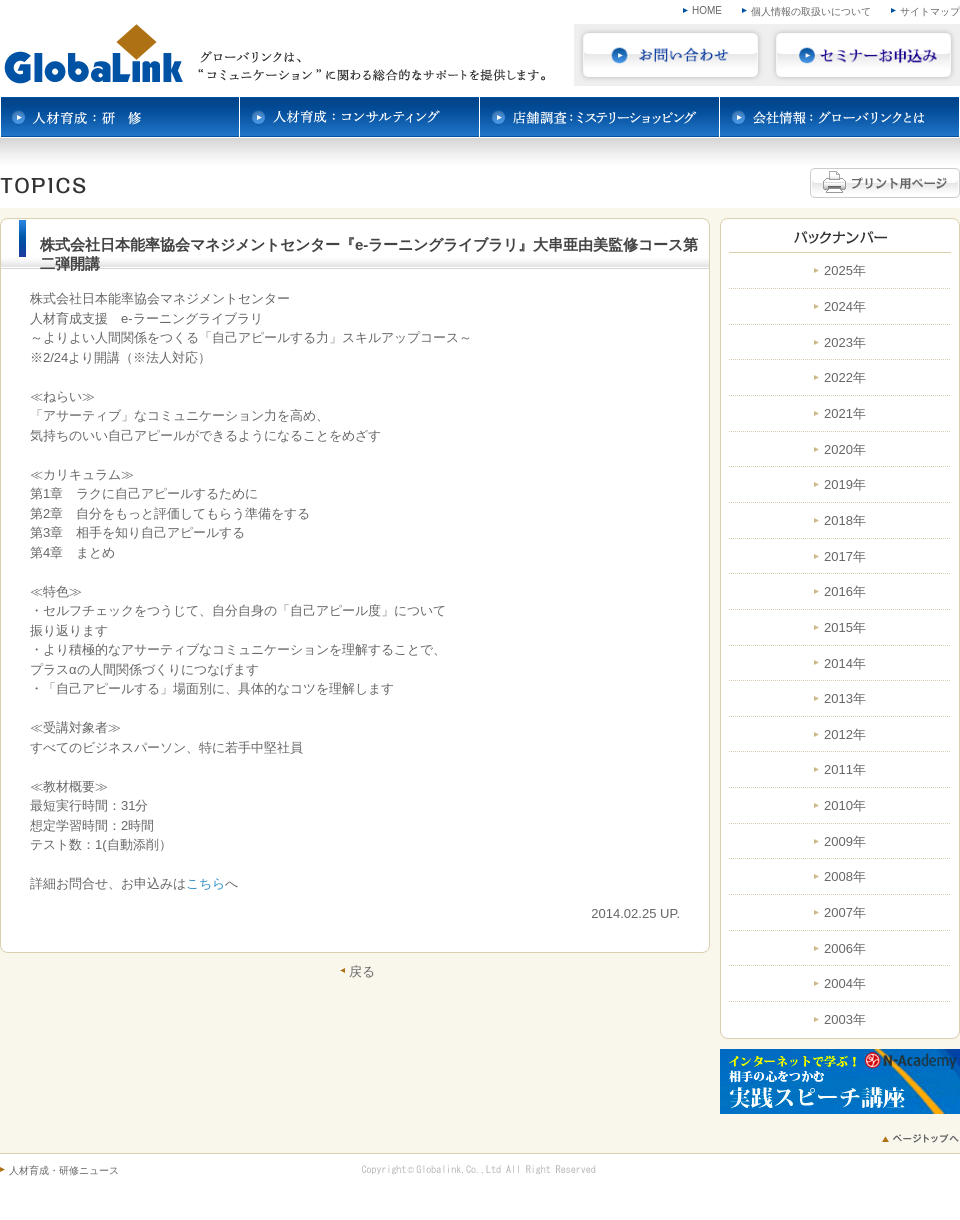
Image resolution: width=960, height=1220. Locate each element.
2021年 (845, 414)
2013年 (845, 699)
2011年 (845, 770)
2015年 (845, 628)
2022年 (845, 378)
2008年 (845, 877)
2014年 (845, 664)
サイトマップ (930, 11)
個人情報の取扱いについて (811, 11)
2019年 (845, 485)
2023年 (845, 343)
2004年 (845, 984)
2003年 (845, 1020)
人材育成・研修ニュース (64, 1170)
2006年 (845, 949)
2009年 (845, 842)
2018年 (845, 521)
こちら (205, 883)
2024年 (845, 307)
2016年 (845, 592)
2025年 (845, 271)
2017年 (845, 557)
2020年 (845, 450)
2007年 (845, 913)
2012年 (845, 735)
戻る (362, 971)
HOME (707, 10)
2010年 (845, 806)
